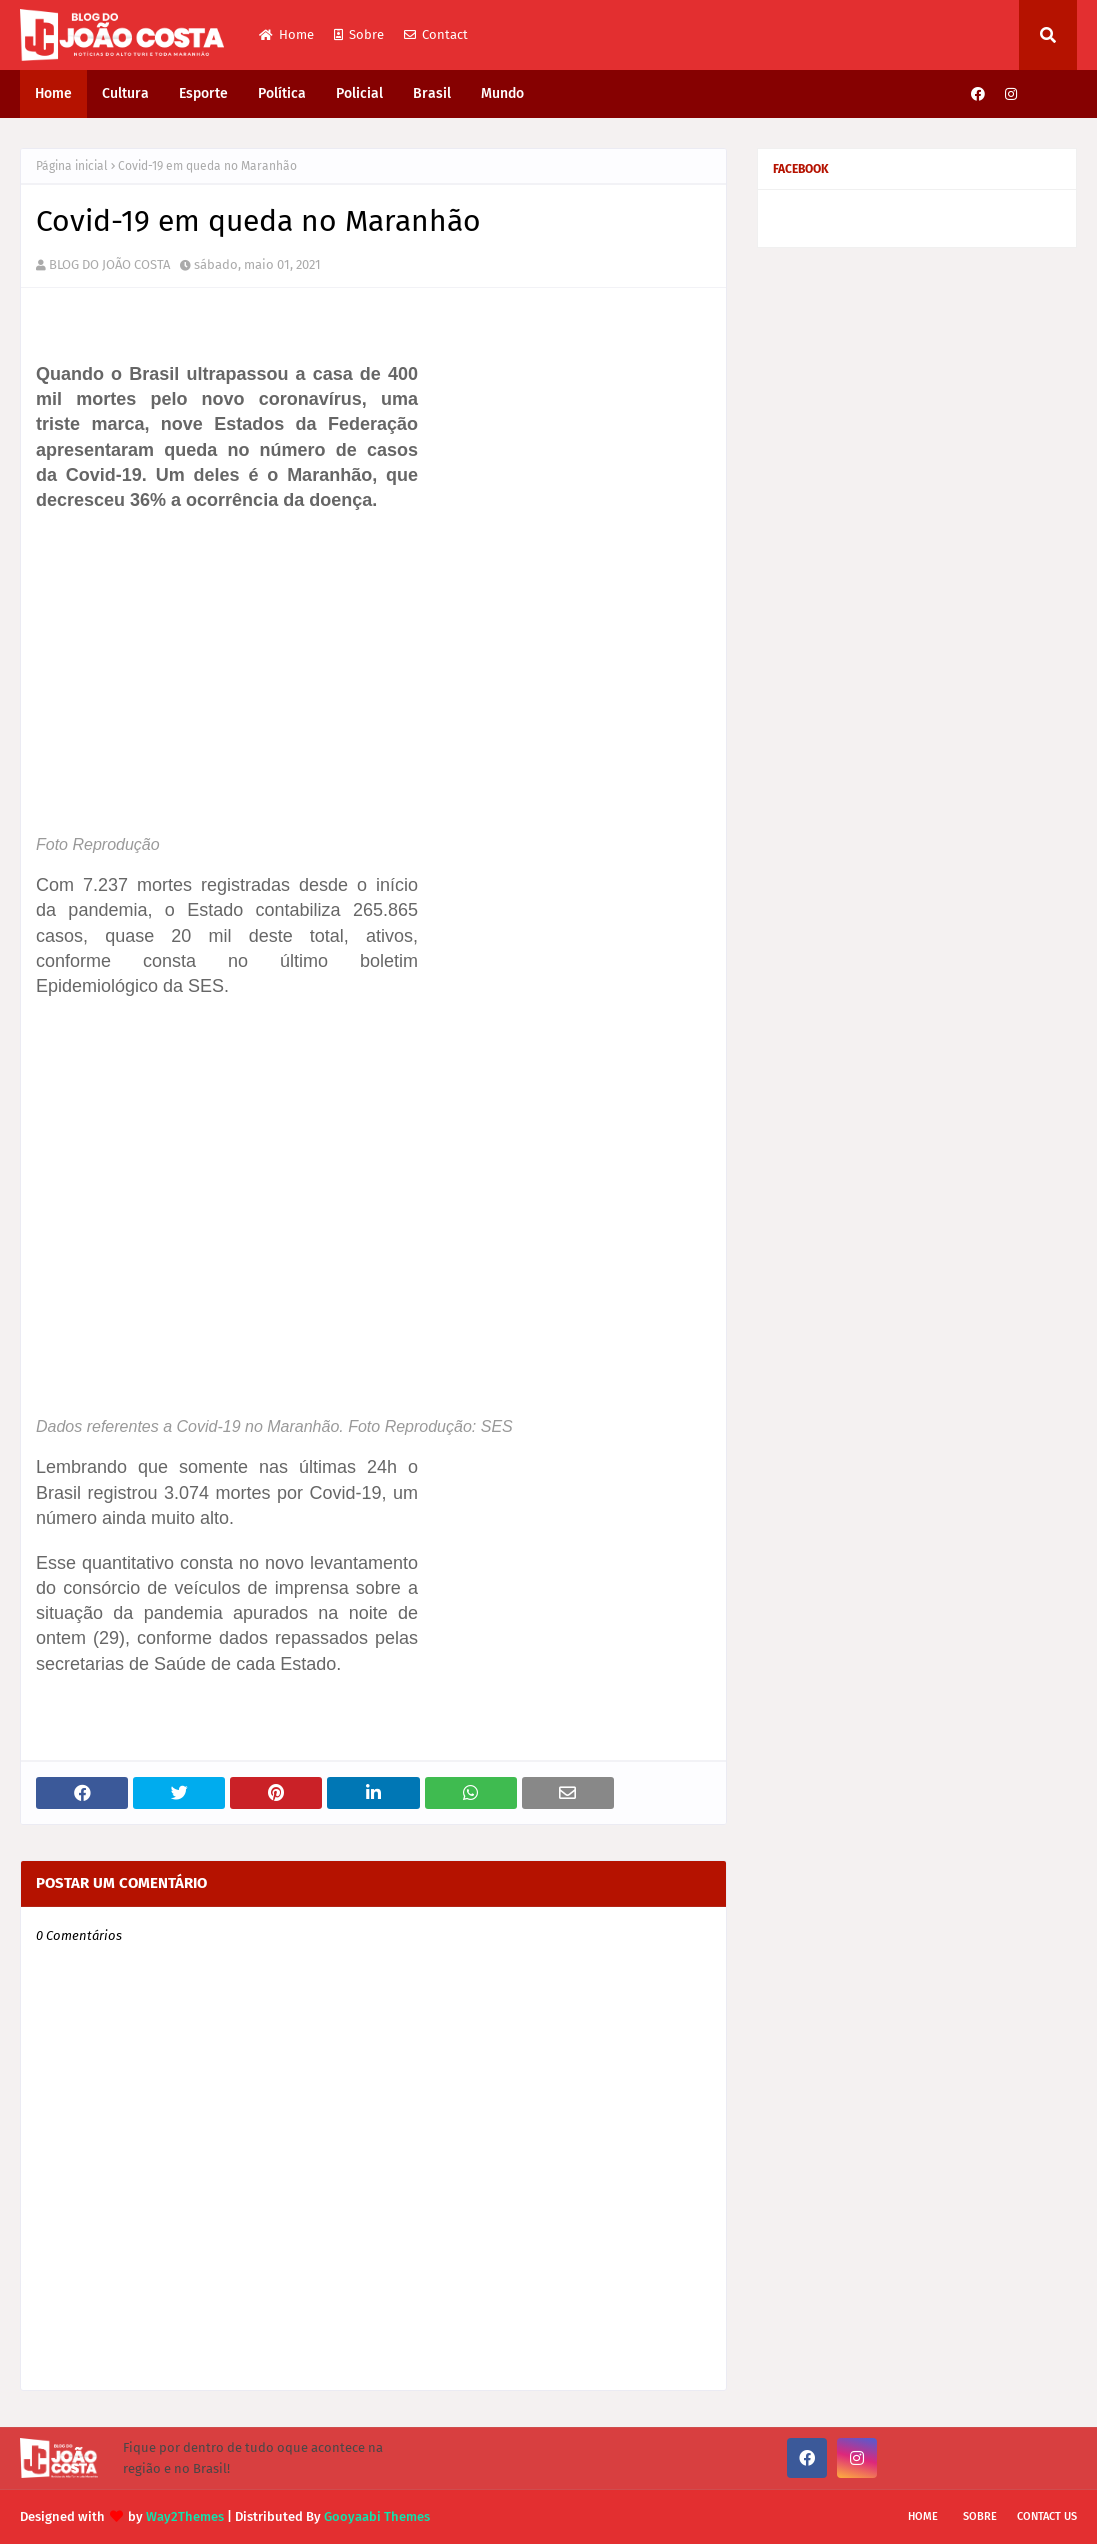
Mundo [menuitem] (502, 93)
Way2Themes (185, 2516)
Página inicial (72, 166)
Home (286, 34)
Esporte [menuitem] (203, 93)
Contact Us (1047, 2516)
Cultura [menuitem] (125, 93)
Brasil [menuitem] (432, 93)
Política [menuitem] (282, 93)
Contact (436, 34)
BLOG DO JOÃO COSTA (109, 264)
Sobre (359, 34)
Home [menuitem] (53, 93)
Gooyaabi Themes (377, 2516)
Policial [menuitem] (359, 93)
